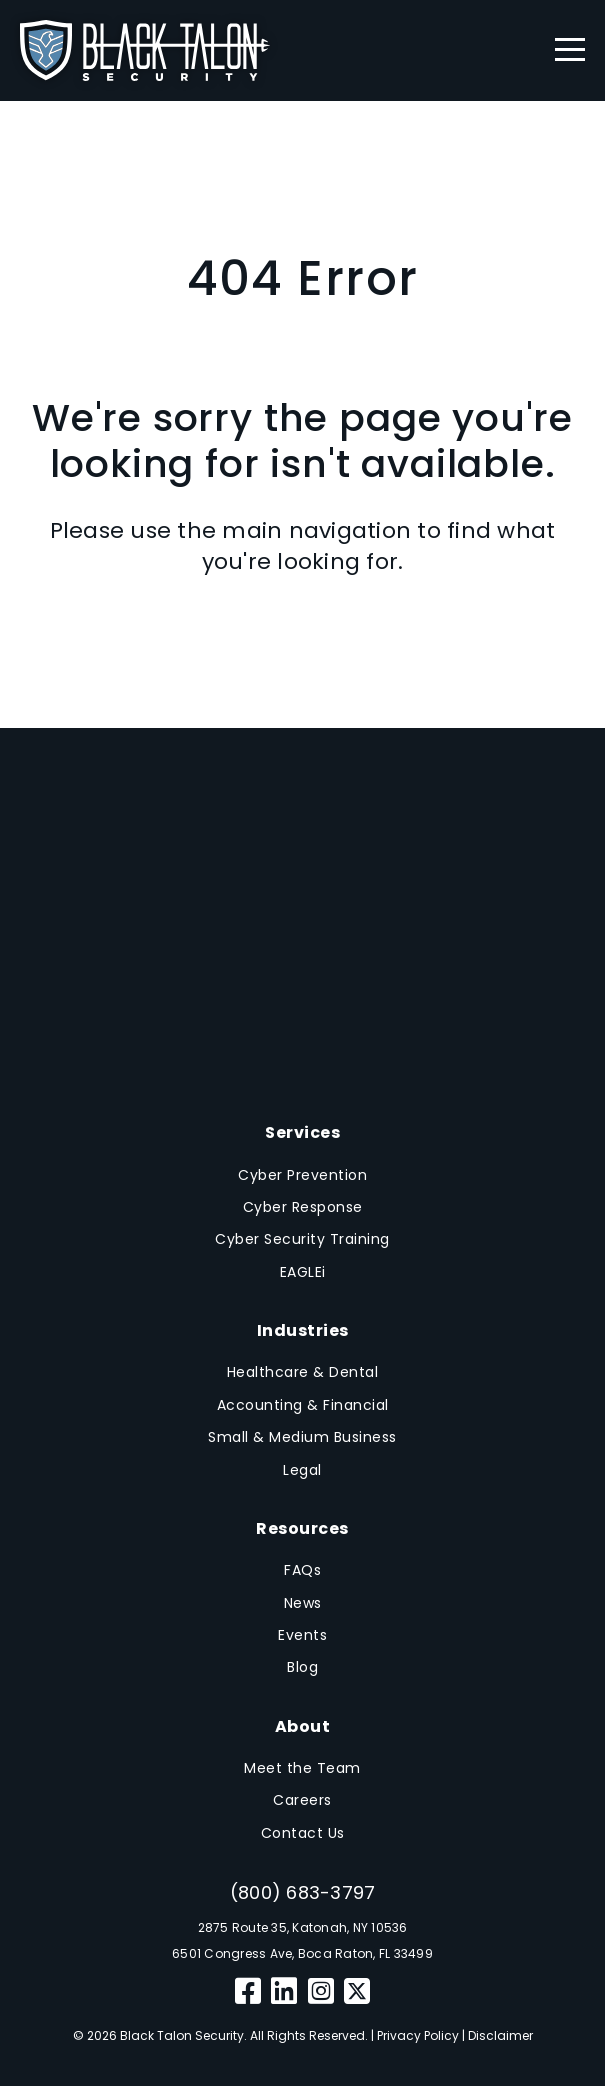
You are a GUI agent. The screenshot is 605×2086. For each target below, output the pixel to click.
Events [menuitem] (302, 1635)
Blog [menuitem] (302, 1667)
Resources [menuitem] (302, 1528)
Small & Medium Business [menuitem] (302, 1437)
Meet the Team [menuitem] (302, 1768)
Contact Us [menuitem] (303, 1833)
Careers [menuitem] (302, 1800)
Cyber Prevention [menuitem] (302, 1175)
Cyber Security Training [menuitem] (302, 1239)
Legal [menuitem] (302, 1470)
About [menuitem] (303, 1726)
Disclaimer (500, 2035)
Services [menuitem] (302, 1132)
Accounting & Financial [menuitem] (303, 1405)
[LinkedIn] (284, 1992)
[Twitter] (357, 1992)
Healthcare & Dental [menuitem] (303, 1372)
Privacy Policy (418, 2035)
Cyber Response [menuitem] (303, 1207)
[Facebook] (248, 1992)
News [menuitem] (303, 1603)
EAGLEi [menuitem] (303, 1272)
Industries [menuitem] (303, 1330)
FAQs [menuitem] (302, 1570)
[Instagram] (321, 1992)
